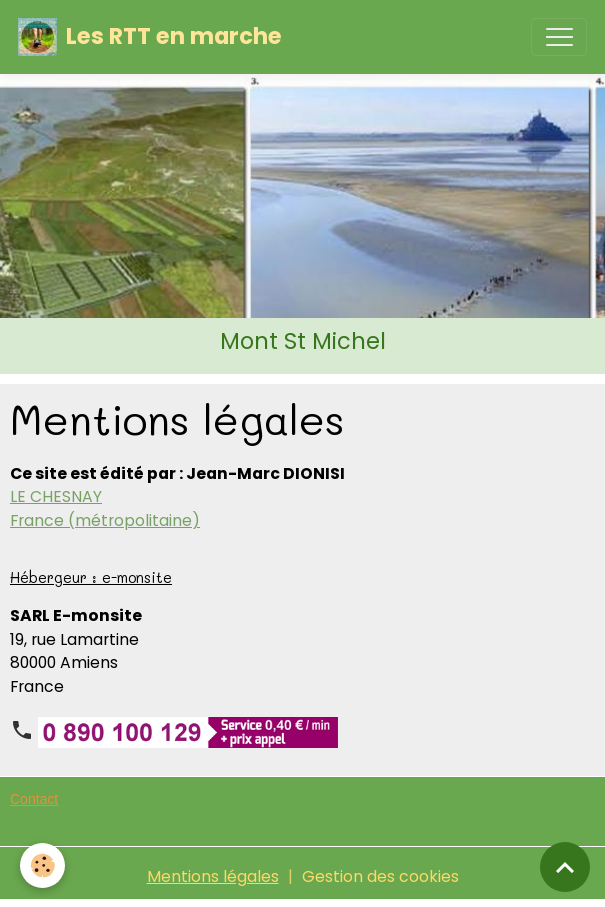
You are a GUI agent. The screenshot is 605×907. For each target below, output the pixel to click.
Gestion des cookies (380, 876)
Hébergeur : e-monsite (91, 577)
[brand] (150, 37)
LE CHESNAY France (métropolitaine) (105, 508)
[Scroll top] (565, 867)
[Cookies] (42, 865)
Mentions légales (213, 876)
